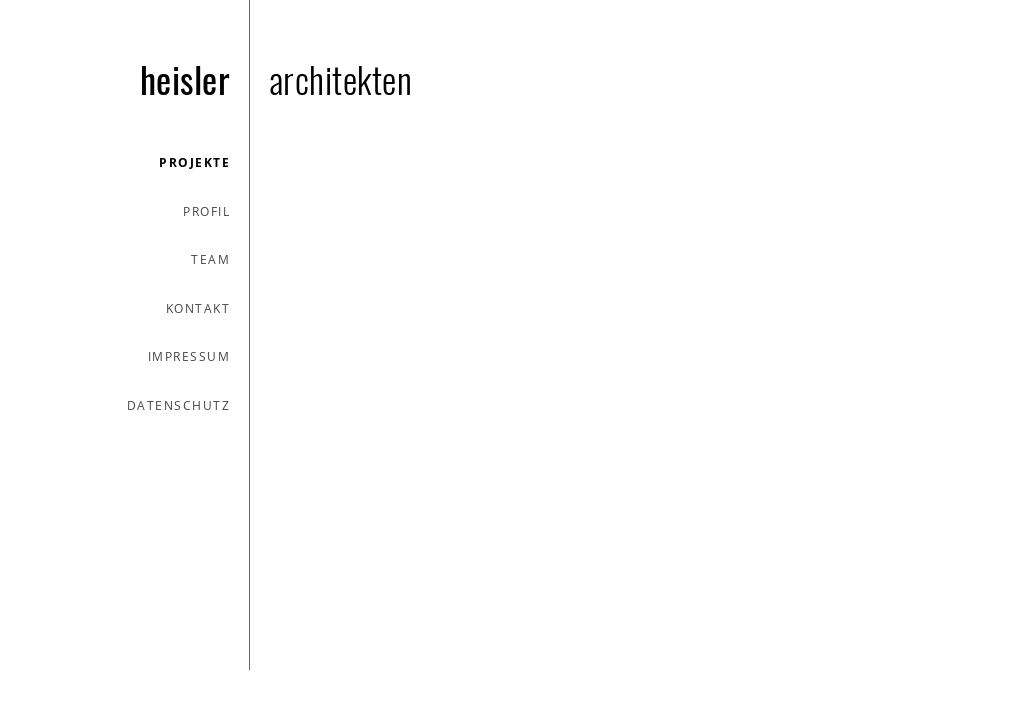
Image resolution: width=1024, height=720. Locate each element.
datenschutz (179, 405)
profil (206, 211)
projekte (194, 162)
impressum (189, 356)
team (210, 259)
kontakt (198, 308)
